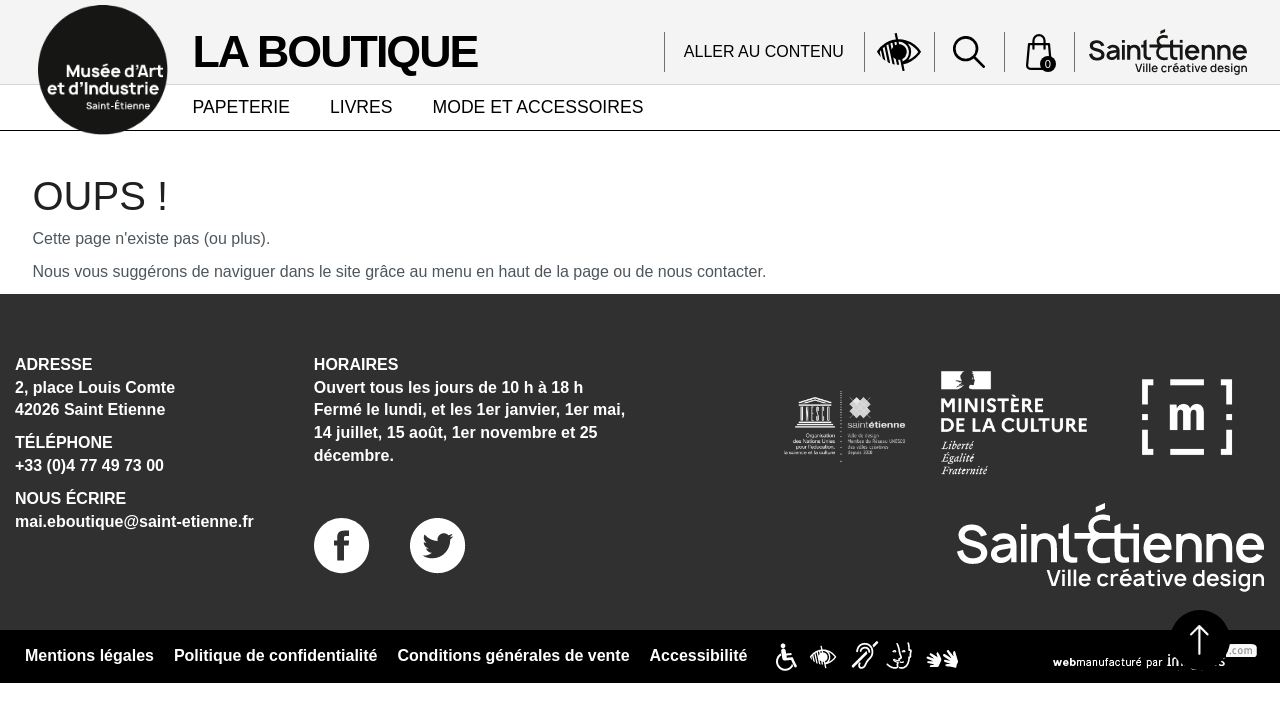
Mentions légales (89, 655)
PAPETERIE (241, 107)
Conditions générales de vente (514, 655)
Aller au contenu (764, 51)
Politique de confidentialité (276, 655)
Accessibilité (699, 655)
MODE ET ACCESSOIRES (538, 107)
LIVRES (361, 107)
